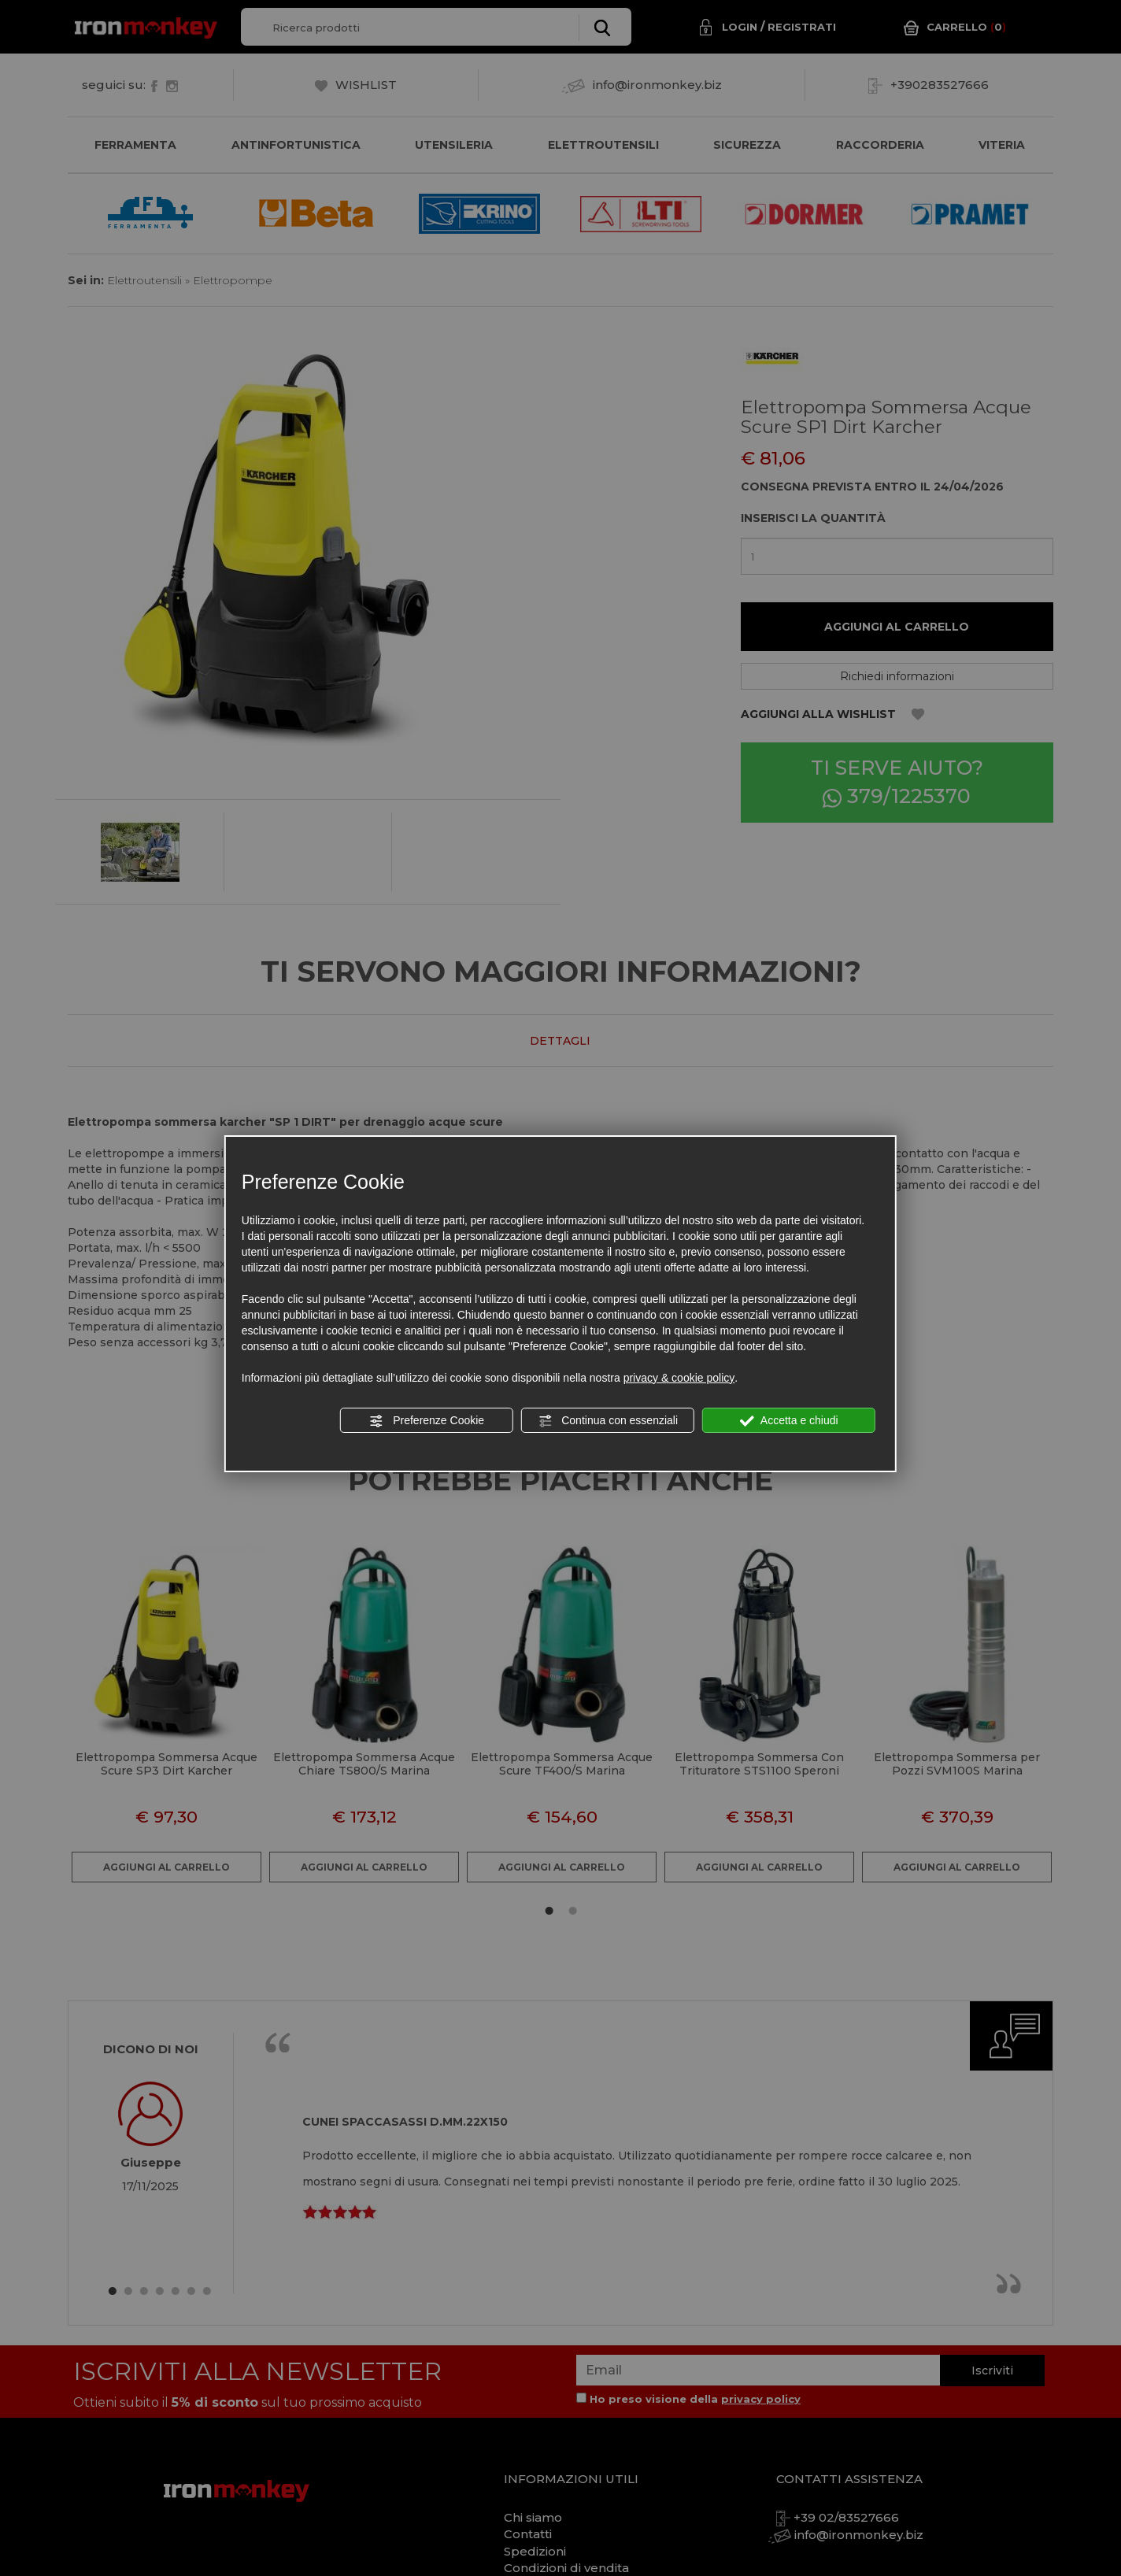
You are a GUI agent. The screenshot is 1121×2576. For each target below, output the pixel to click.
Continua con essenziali (608, 1421)
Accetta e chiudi (789, 1421)
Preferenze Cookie (426, 1421)
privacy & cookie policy (679, 1377)
